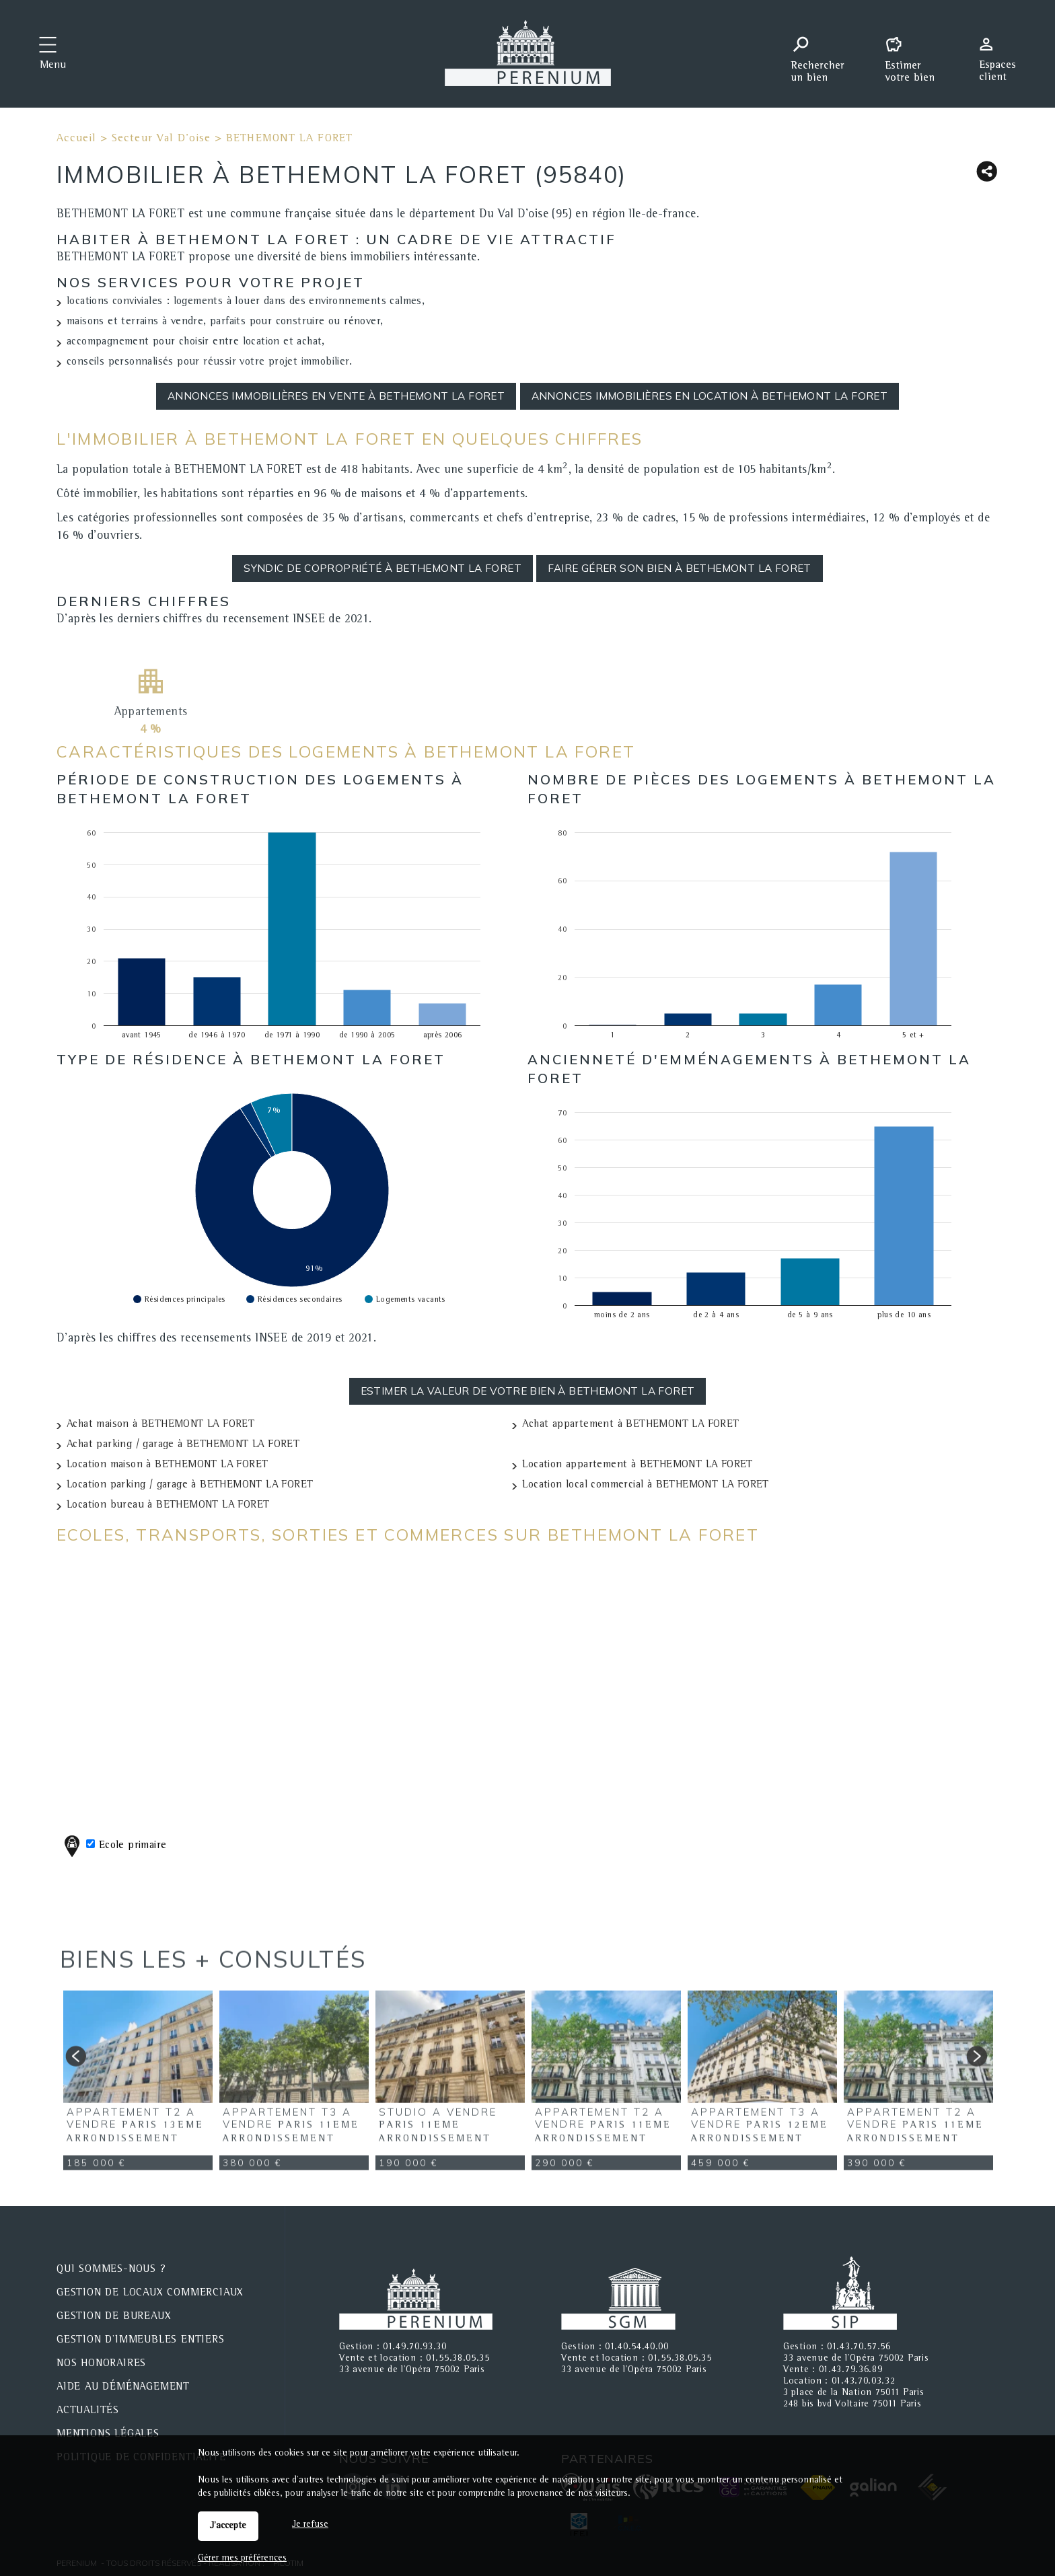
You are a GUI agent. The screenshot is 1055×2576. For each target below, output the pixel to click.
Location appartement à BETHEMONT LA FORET (637, 1465)
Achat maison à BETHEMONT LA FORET (160, 1425)
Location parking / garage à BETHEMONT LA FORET (190, 1485)
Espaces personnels (1002, 52)
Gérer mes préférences (242, 2558)
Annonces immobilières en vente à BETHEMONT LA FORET (336, 396)
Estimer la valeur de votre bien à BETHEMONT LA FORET (528, 1391)
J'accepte (228, 2526)
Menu (53, 66)
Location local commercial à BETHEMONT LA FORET (645, 1485)
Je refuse (310, 2525)
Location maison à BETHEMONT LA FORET (167, 1465)
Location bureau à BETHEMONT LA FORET (168, 1505)
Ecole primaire (113, 1846)
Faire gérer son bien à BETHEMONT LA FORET (679, 568)
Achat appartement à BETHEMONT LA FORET (630, 1425)
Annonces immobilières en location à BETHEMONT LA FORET (710, 396)
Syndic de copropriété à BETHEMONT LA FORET (382, 568)
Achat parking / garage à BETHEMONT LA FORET (183, 1445)
